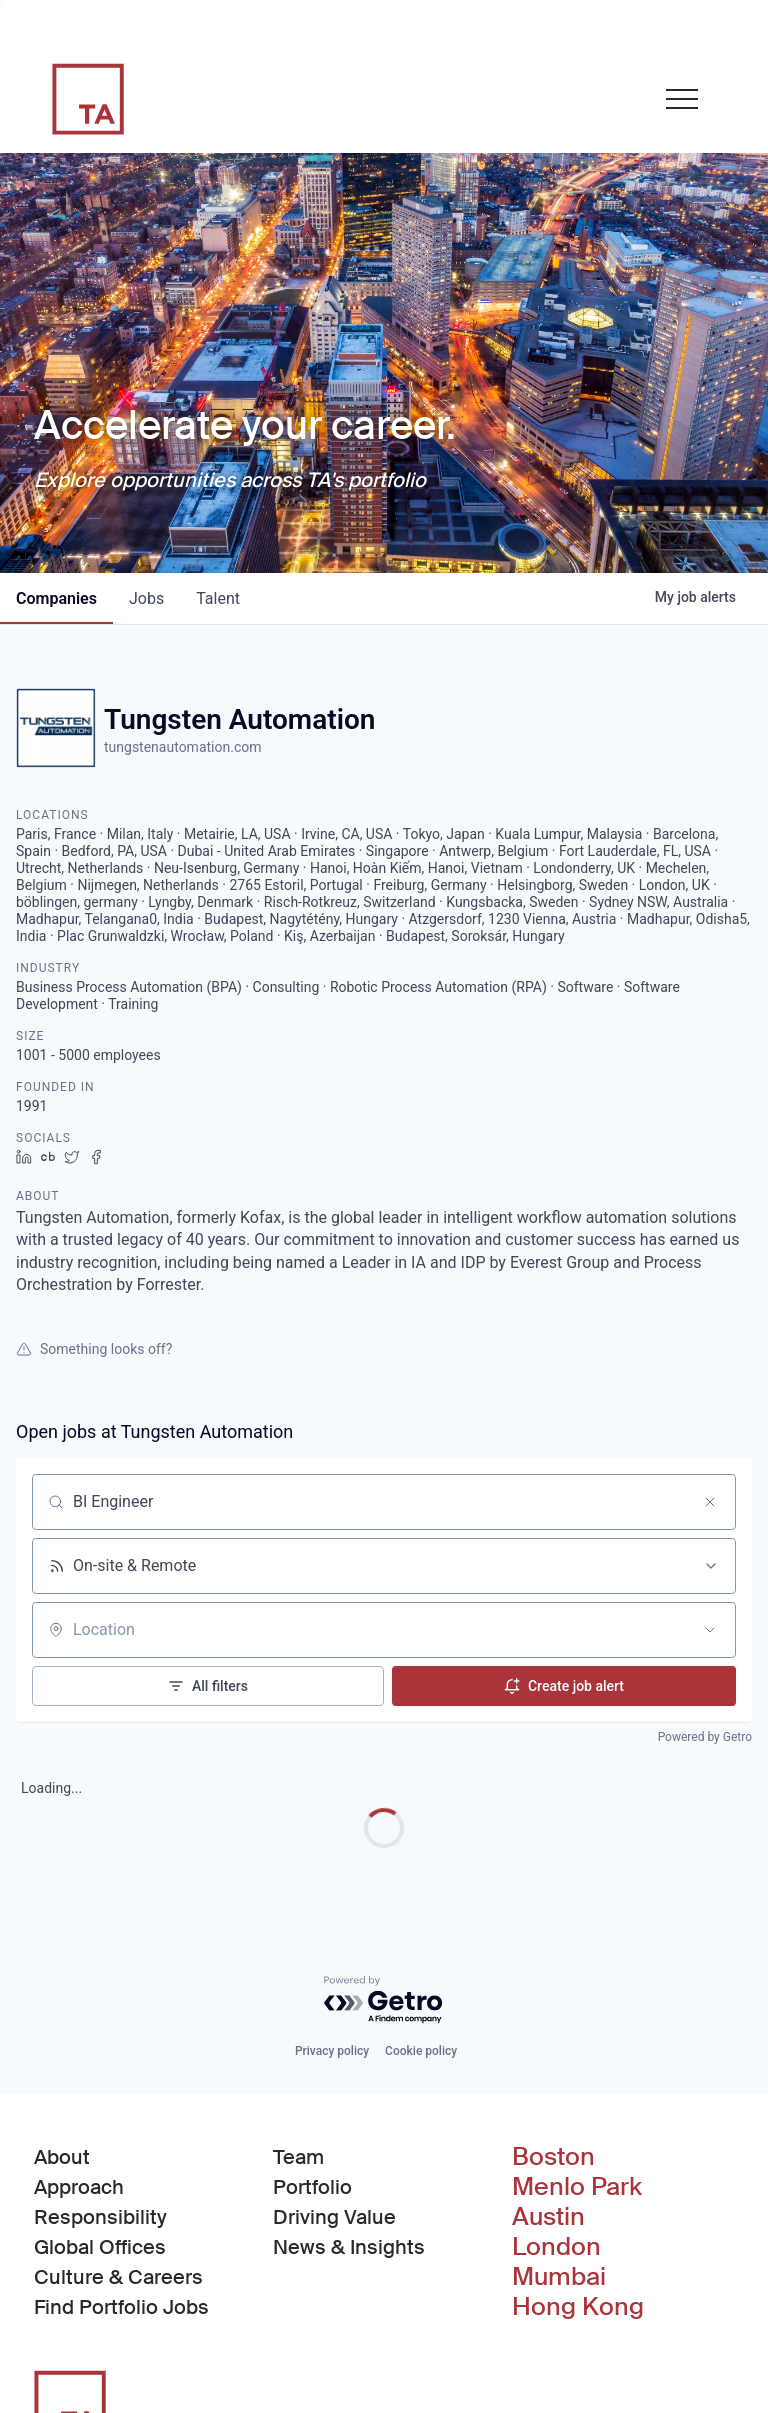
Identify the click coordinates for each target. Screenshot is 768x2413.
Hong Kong (578, 2307)
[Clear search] (710, 1502)
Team (298, 2157)
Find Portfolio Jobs (121, 2306)
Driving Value (334, 2217)
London (556, 2247)
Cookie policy (421, 2051)
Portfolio (312, 2187)
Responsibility (100, 2217)
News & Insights (349, 2247)
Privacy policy (332, 2051)
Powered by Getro (705, 1737)
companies (56, 598)
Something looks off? (94, 1349)
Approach (79, 2187)
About (62, 2157)
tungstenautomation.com (183, 747)
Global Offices (100, 2247)
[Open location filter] (710, 1630)
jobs (146, 598)
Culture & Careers (118, 2277)
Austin (548, 2217)
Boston (553, 2157)
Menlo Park (577, 2187)
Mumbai (559, 2277)
